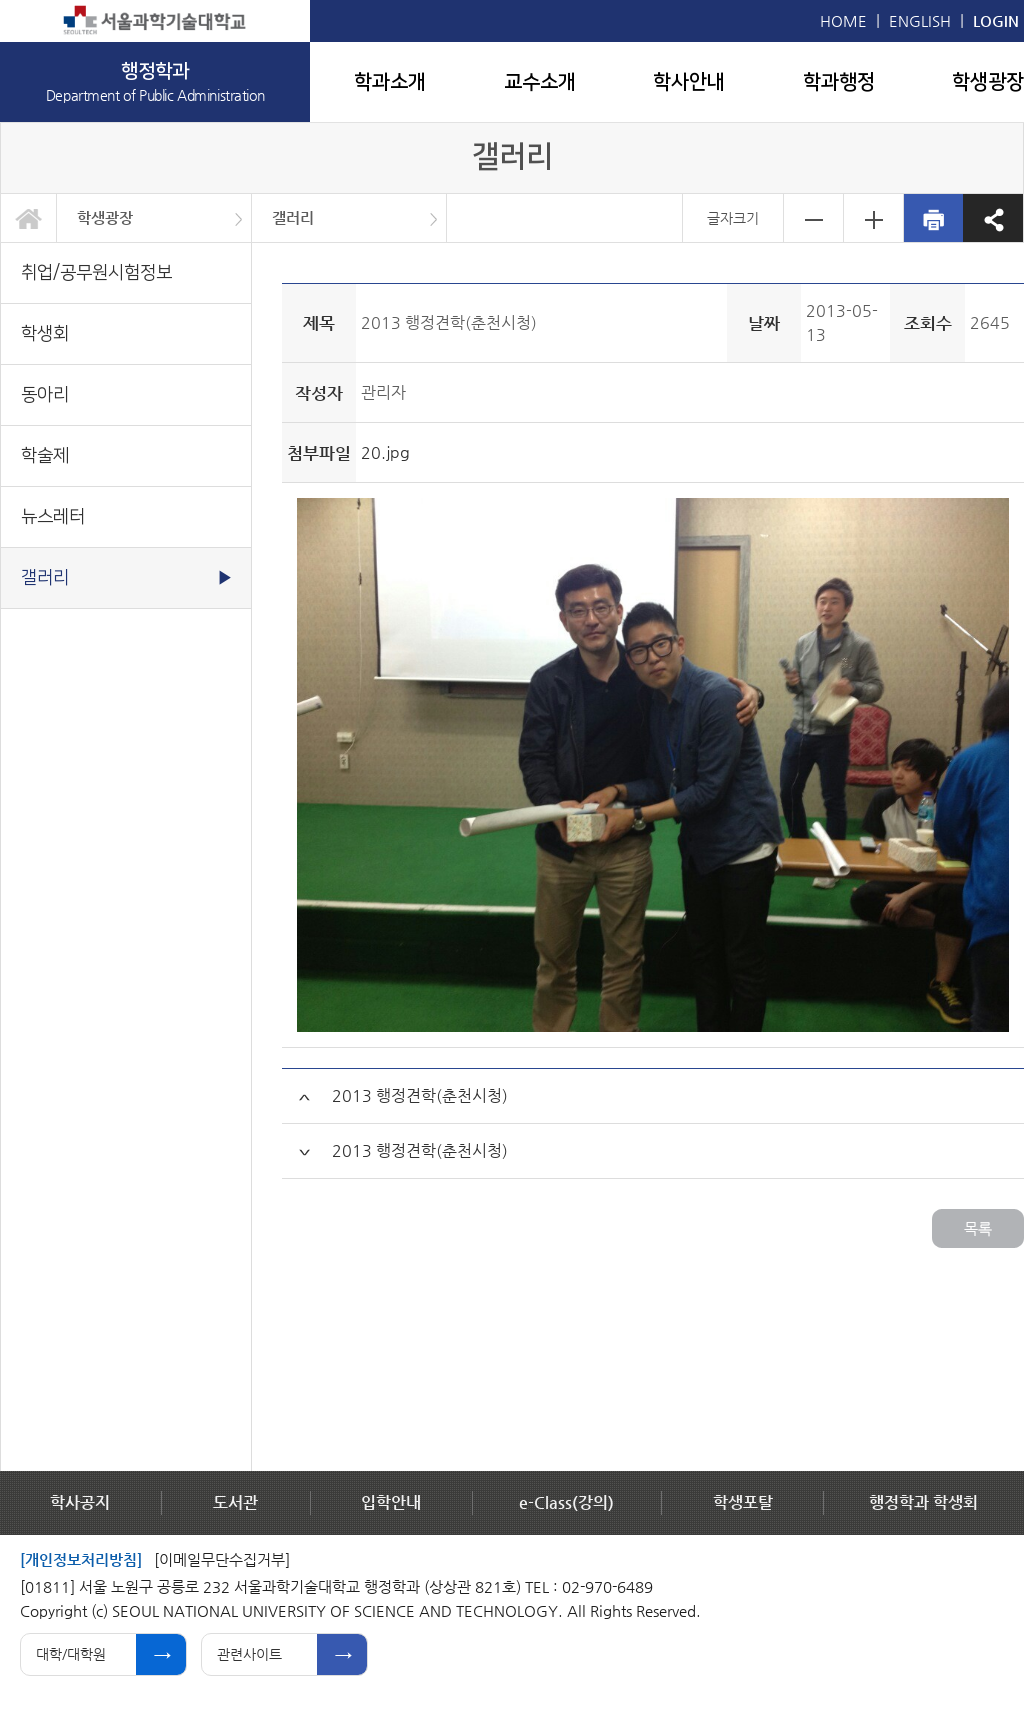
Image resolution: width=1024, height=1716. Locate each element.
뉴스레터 (53, 516)
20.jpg (385, 452)
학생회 (45, 333)
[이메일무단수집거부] (222, 1559)
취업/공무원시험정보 (96, 272)
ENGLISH (920, 20)
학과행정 (839, 82)
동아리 (45, 394)
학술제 (45, 455)
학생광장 (988, 82)
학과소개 (390, 82)
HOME (843, 20)
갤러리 (293, 217)
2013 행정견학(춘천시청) (420, 1095)
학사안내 (689, 82)
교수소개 (540, 82)
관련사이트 (249, 1654)
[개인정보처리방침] (81, 1559)
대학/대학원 (71, 1654)
